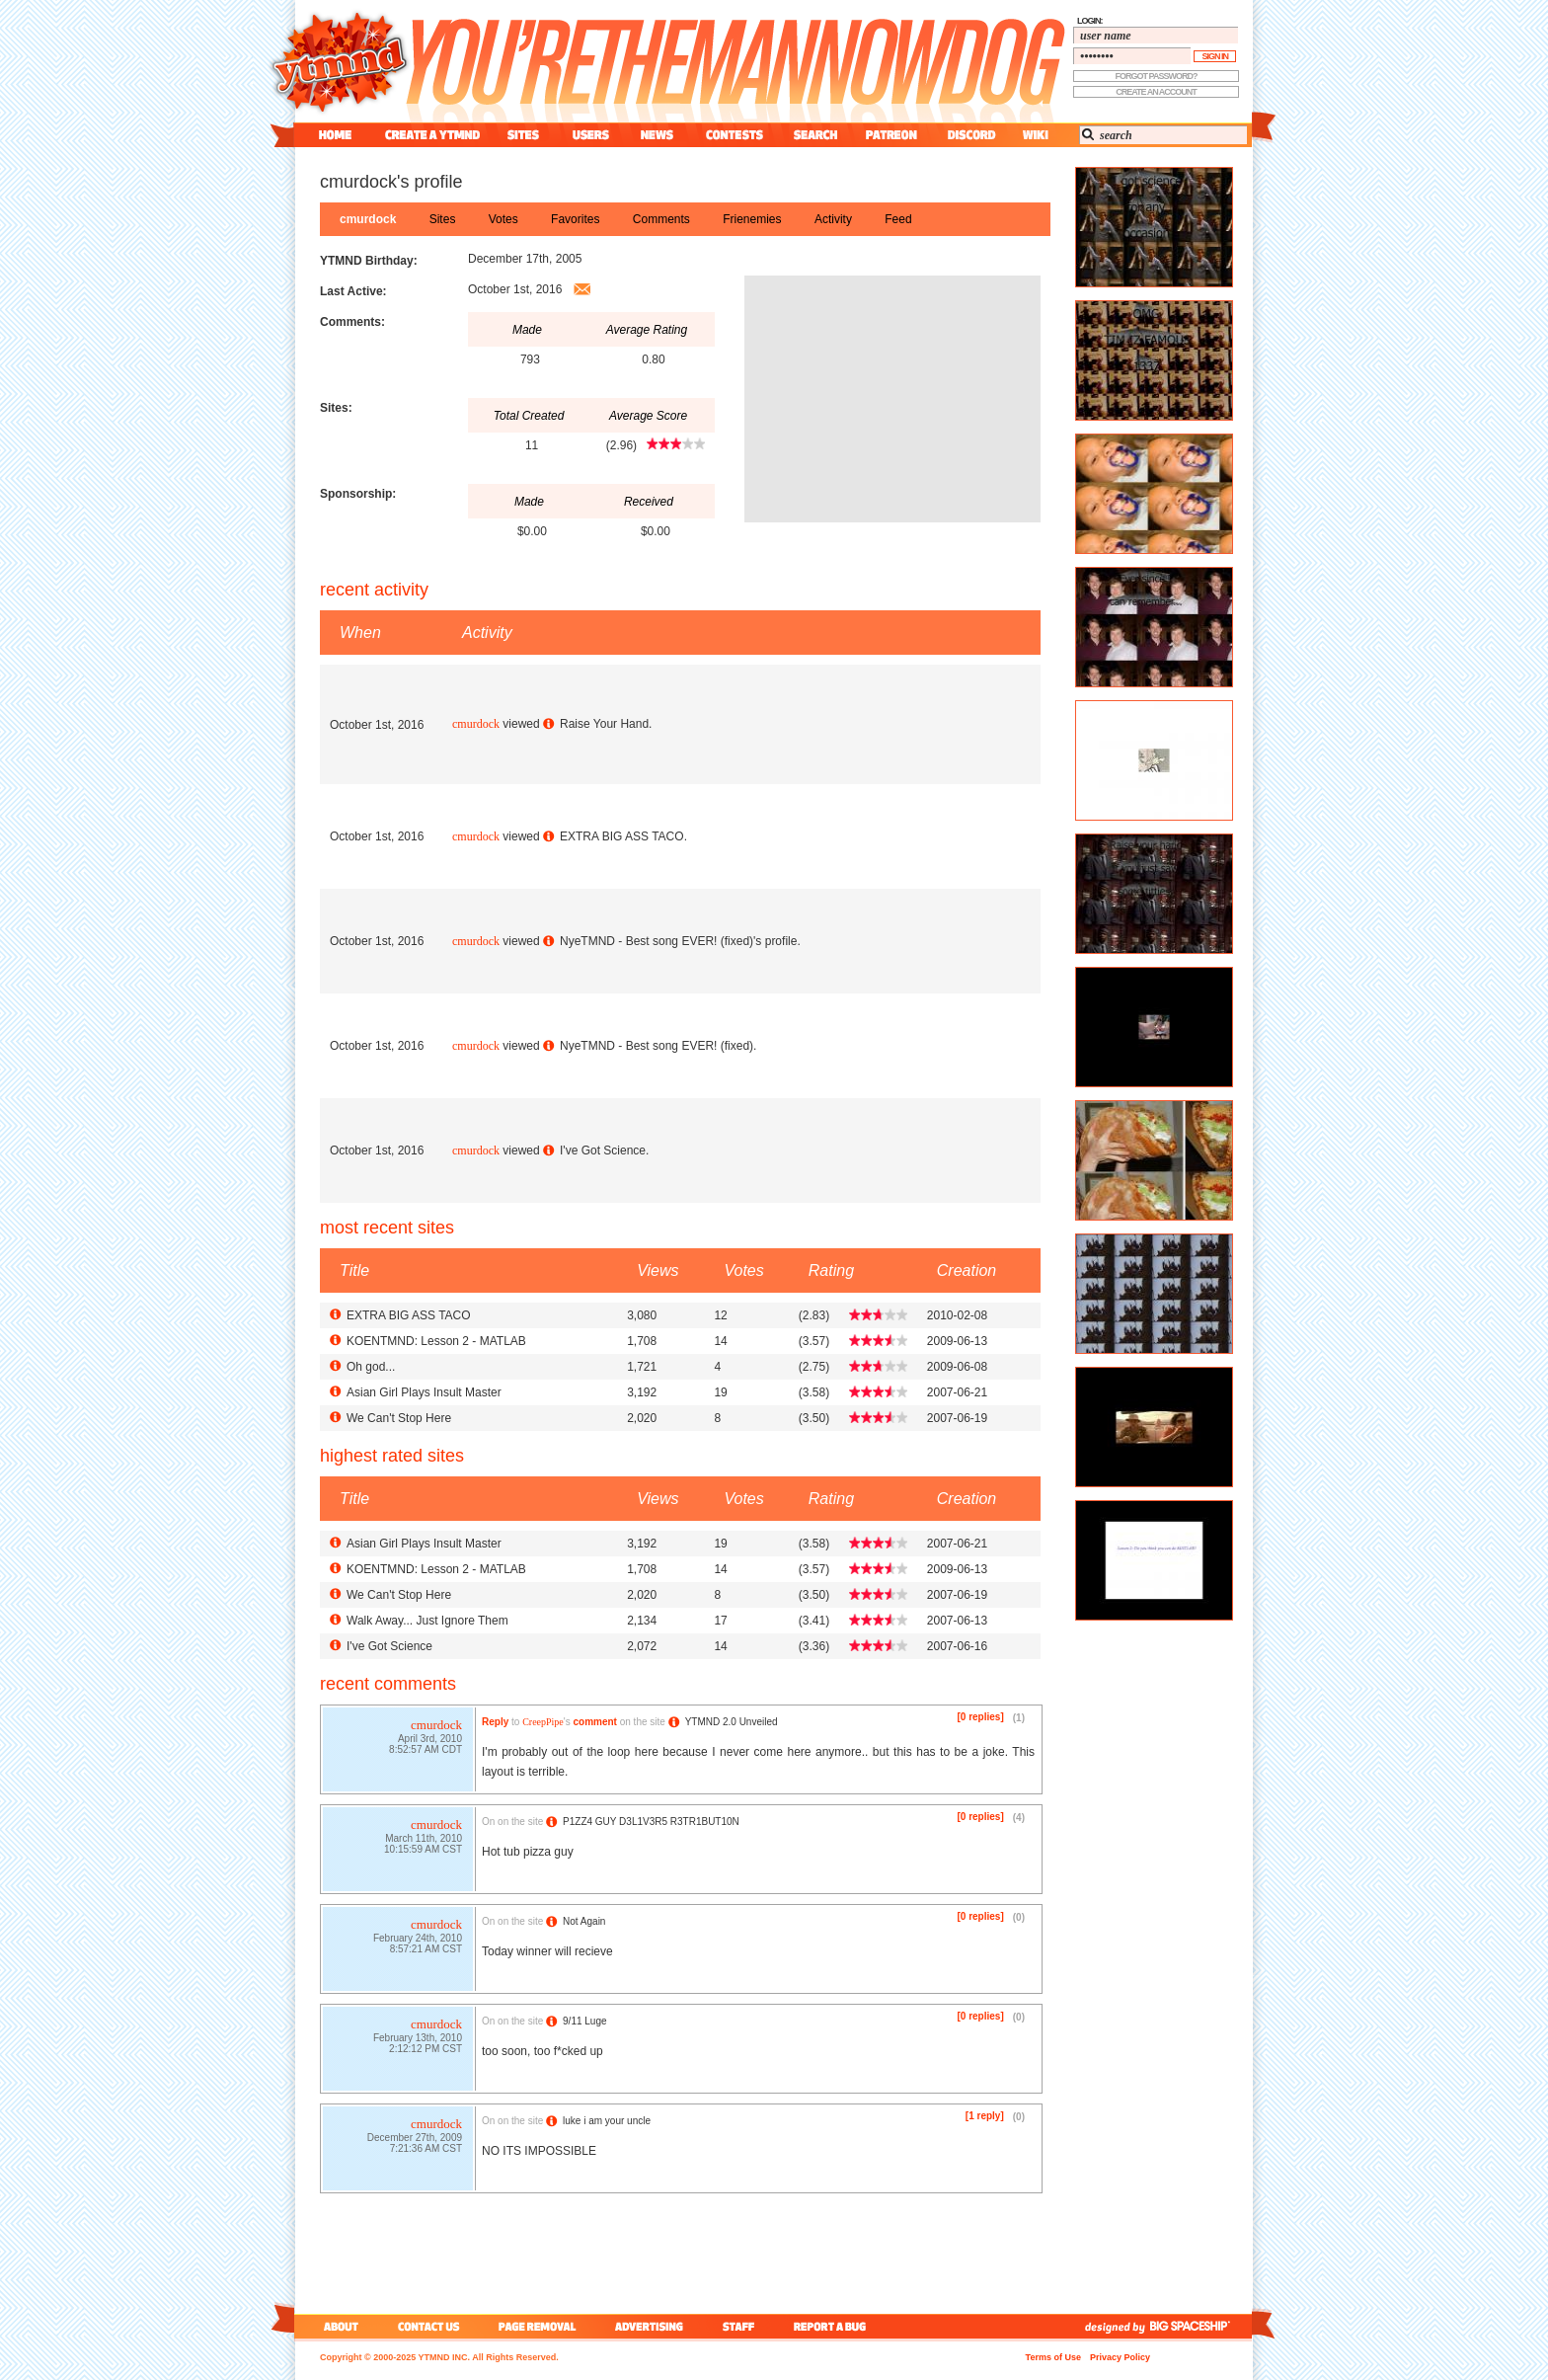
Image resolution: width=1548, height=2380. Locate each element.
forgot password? (1157, 76)
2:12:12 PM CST (425, 2050)
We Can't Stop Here (399, 1418)
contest (734, 134)
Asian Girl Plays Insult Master (424, 1392)
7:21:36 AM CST (426, 2150)
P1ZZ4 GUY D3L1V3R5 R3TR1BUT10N (651, 1821)
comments (661, 219)
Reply (495, 1721)
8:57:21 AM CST (426, 1950)
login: (1090, 21)
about (338, 2326)
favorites (575, 219)
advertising (649, 2326)
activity (833, 219)
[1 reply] (985, 2115)
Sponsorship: (358, 494)
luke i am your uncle (607, 2120)
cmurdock (368, 219)
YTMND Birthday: (369, 261)
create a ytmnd (432, 134)
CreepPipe (543, 1721)
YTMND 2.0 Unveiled (731, 1721)
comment (594, 1721)
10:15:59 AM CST (423, 1851)
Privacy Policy (1120, 2357)
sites (523, 134)
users (591, 134)
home (335, 134)
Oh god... (371, 1367)
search (815, 134)
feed (898, 219)
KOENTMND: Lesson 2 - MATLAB (436, 1341)
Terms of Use (1053, 2357)
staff (740, 2326)
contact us (429, 2326)
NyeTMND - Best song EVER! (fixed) (656, 941)
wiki (1034, 134)
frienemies (752, 219)
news (657, 134)
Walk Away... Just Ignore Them (427, 1620)
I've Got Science (603, 1150)
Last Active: (353, 291)
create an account (1156, 92)
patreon (891, 134)
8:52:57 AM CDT (425, 1751)
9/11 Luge (585, 2021)
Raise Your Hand (604, 724)
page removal (536, 2326)
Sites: (336, 408)
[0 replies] (981, 1716)
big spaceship (1199, 2326)
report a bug (834, 2326)
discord (969, 134)
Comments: (352, 322)
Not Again (584, 1921)
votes (503, 219)
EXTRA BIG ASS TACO (622, 836)
